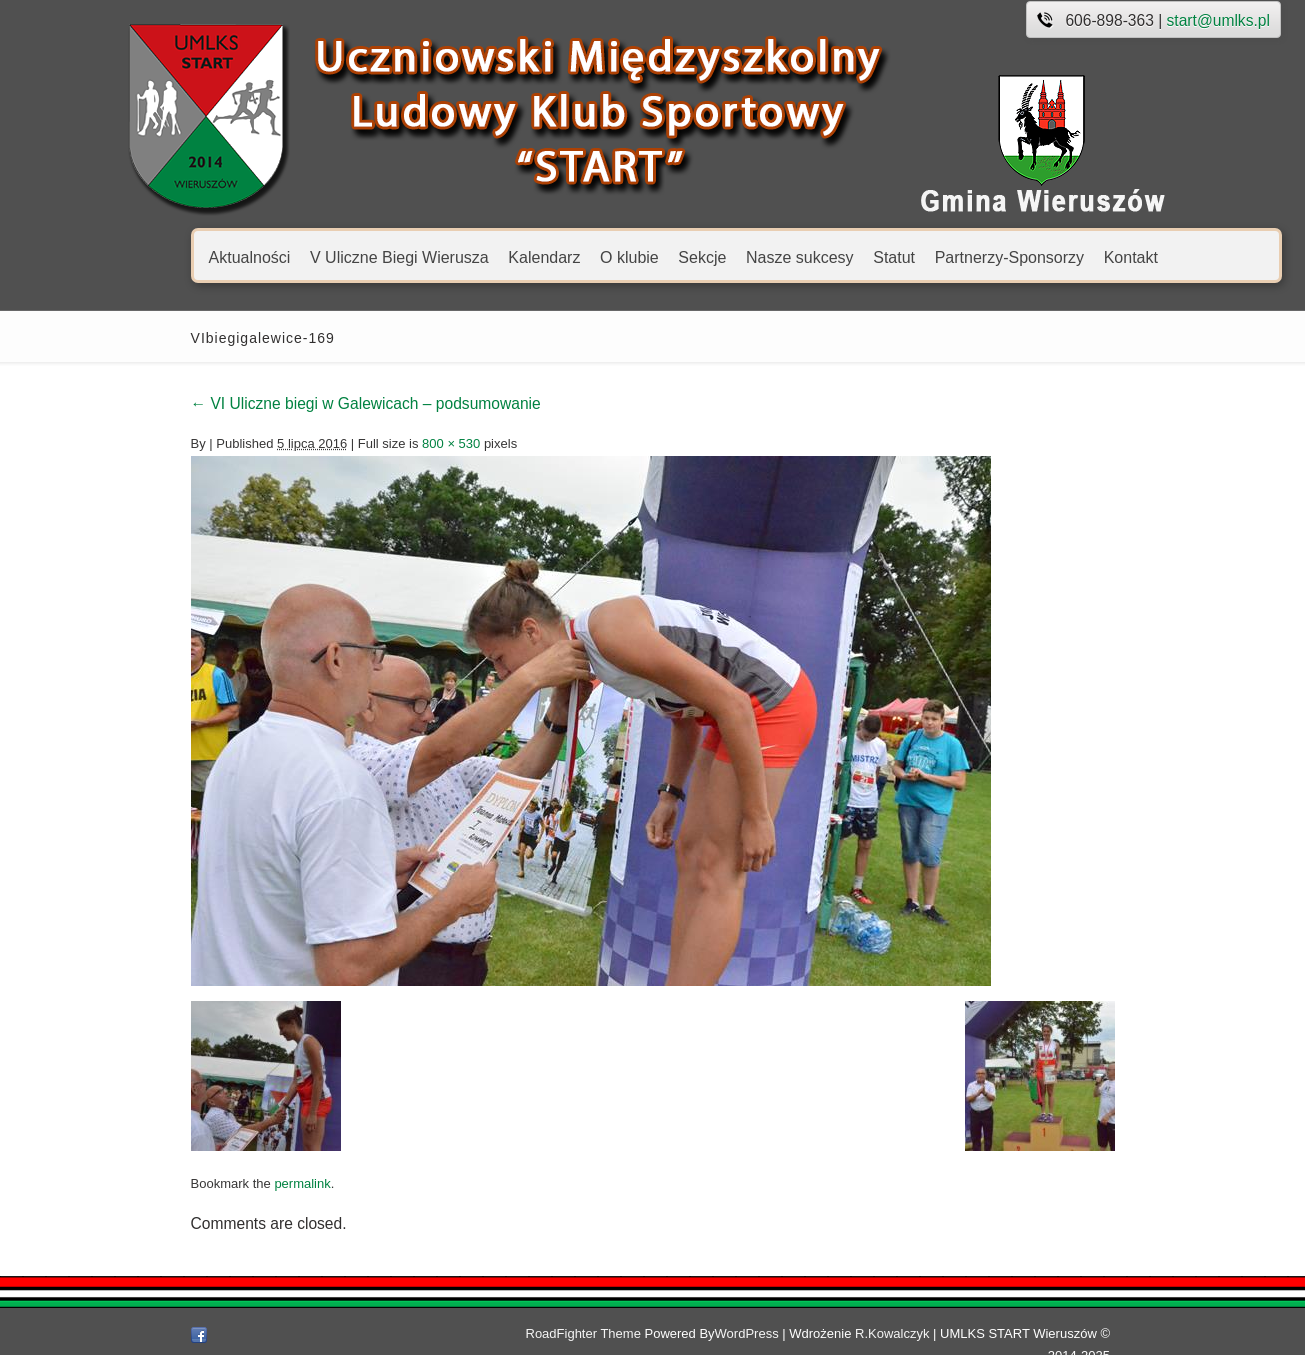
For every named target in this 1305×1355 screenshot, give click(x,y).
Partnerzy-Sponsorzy (918, 256)
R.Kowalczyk (912, 1333)
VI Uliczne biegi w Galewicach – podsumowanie (275, 403)
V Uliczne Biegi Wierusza (308, 256)
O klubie (538, 256)
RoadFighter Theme (603, 1333)
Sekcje (612, 256)
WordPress (767, 1333)
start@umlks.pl (1127, 20)
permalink (212, 1183)
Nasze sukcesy (709, 256)
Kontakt (1040, 256)
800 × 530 (361, 443)
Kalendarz (454, 256)
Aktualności (159, 256)
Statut (804, 256)
